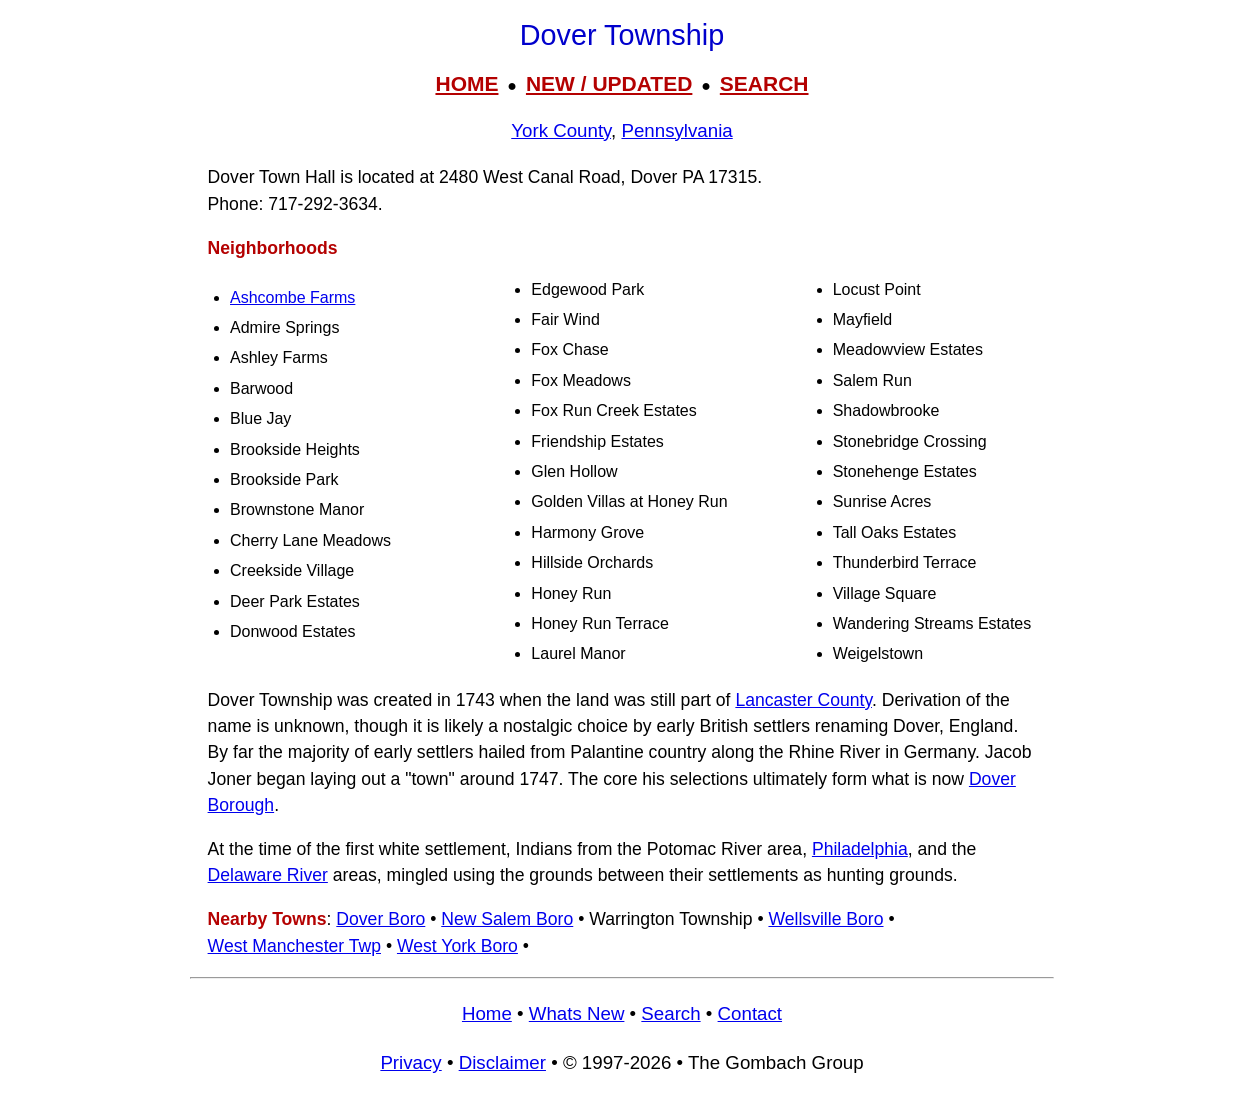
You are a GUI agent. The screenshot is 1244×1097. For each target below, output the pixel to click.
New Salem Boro (507, 919)
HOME (466, 83)
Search (670, 1013)
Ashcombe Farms (292, 297)
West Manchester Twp (294, 946)
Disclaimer (502, 1062)
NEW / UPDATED (609, 83)
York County (561, 130)
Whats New (577, 1013)
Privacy (410, 1062)
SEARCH (764, 83)
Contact (750, 1013)
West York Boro (457, 946)
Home (487, 1013)
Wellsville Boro (825, 919)
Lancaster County (803, 700)
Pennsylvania (676, 130)
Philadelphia (860, 849)
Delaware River (268, 875)
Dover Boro (380, 919)
